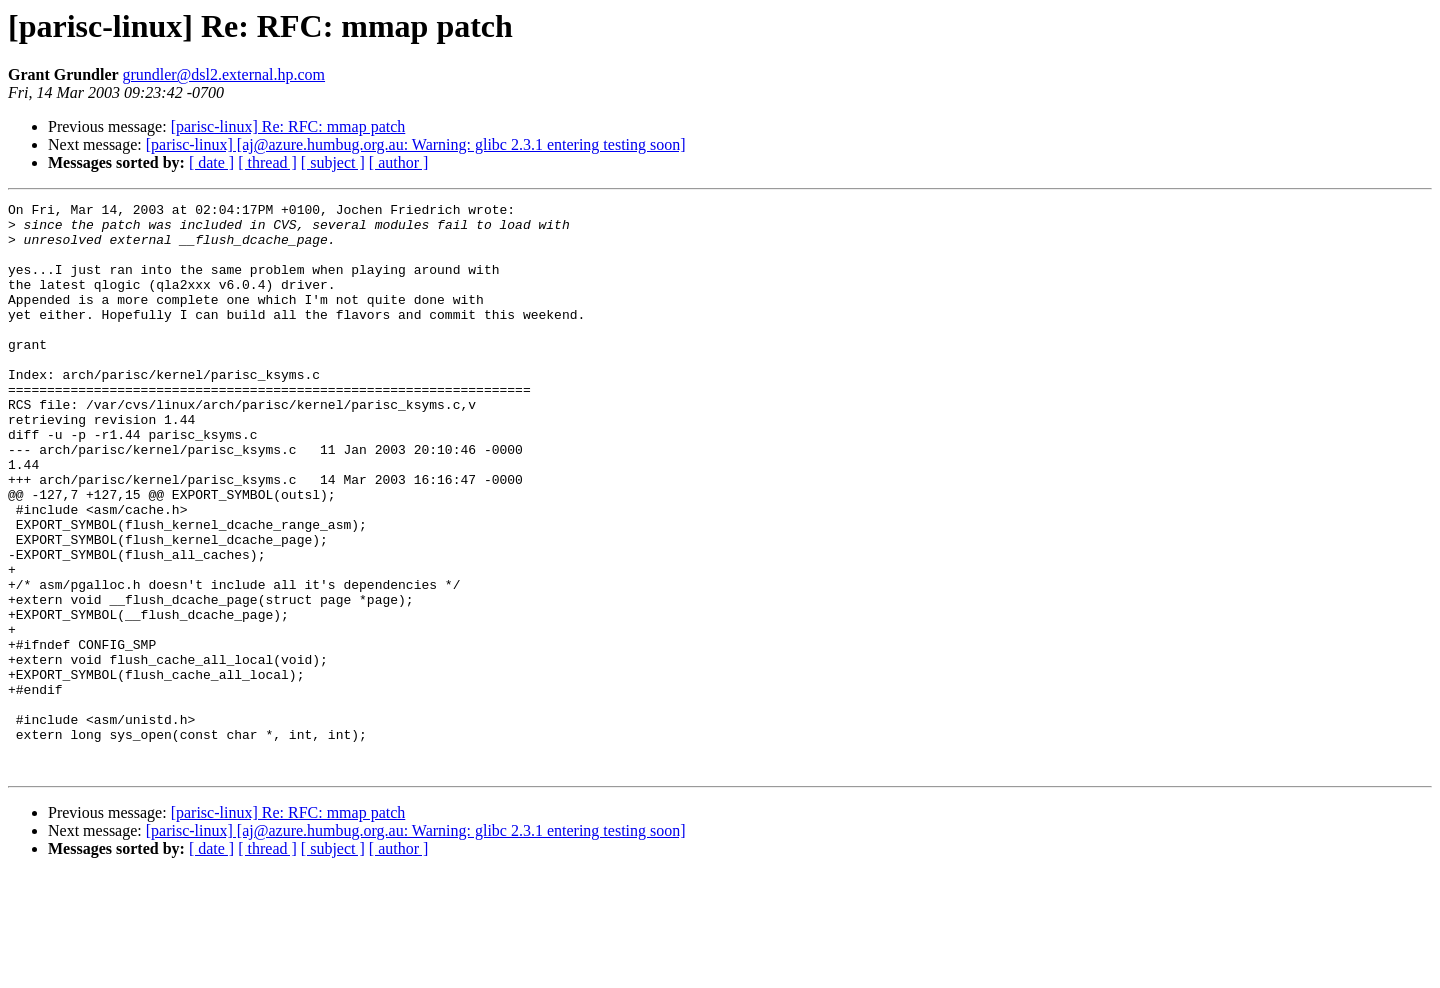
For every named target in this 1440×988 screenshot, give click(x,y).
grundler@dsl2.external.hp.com (223, 74)
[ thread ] (267, 162)
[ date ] (211, 162)
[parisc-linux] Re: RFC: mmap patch (288, 126)
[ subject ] (333, 162)
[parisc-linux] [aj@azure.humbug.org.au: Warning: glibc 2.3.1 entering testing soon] (416, 144)
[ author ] (399, 162)
